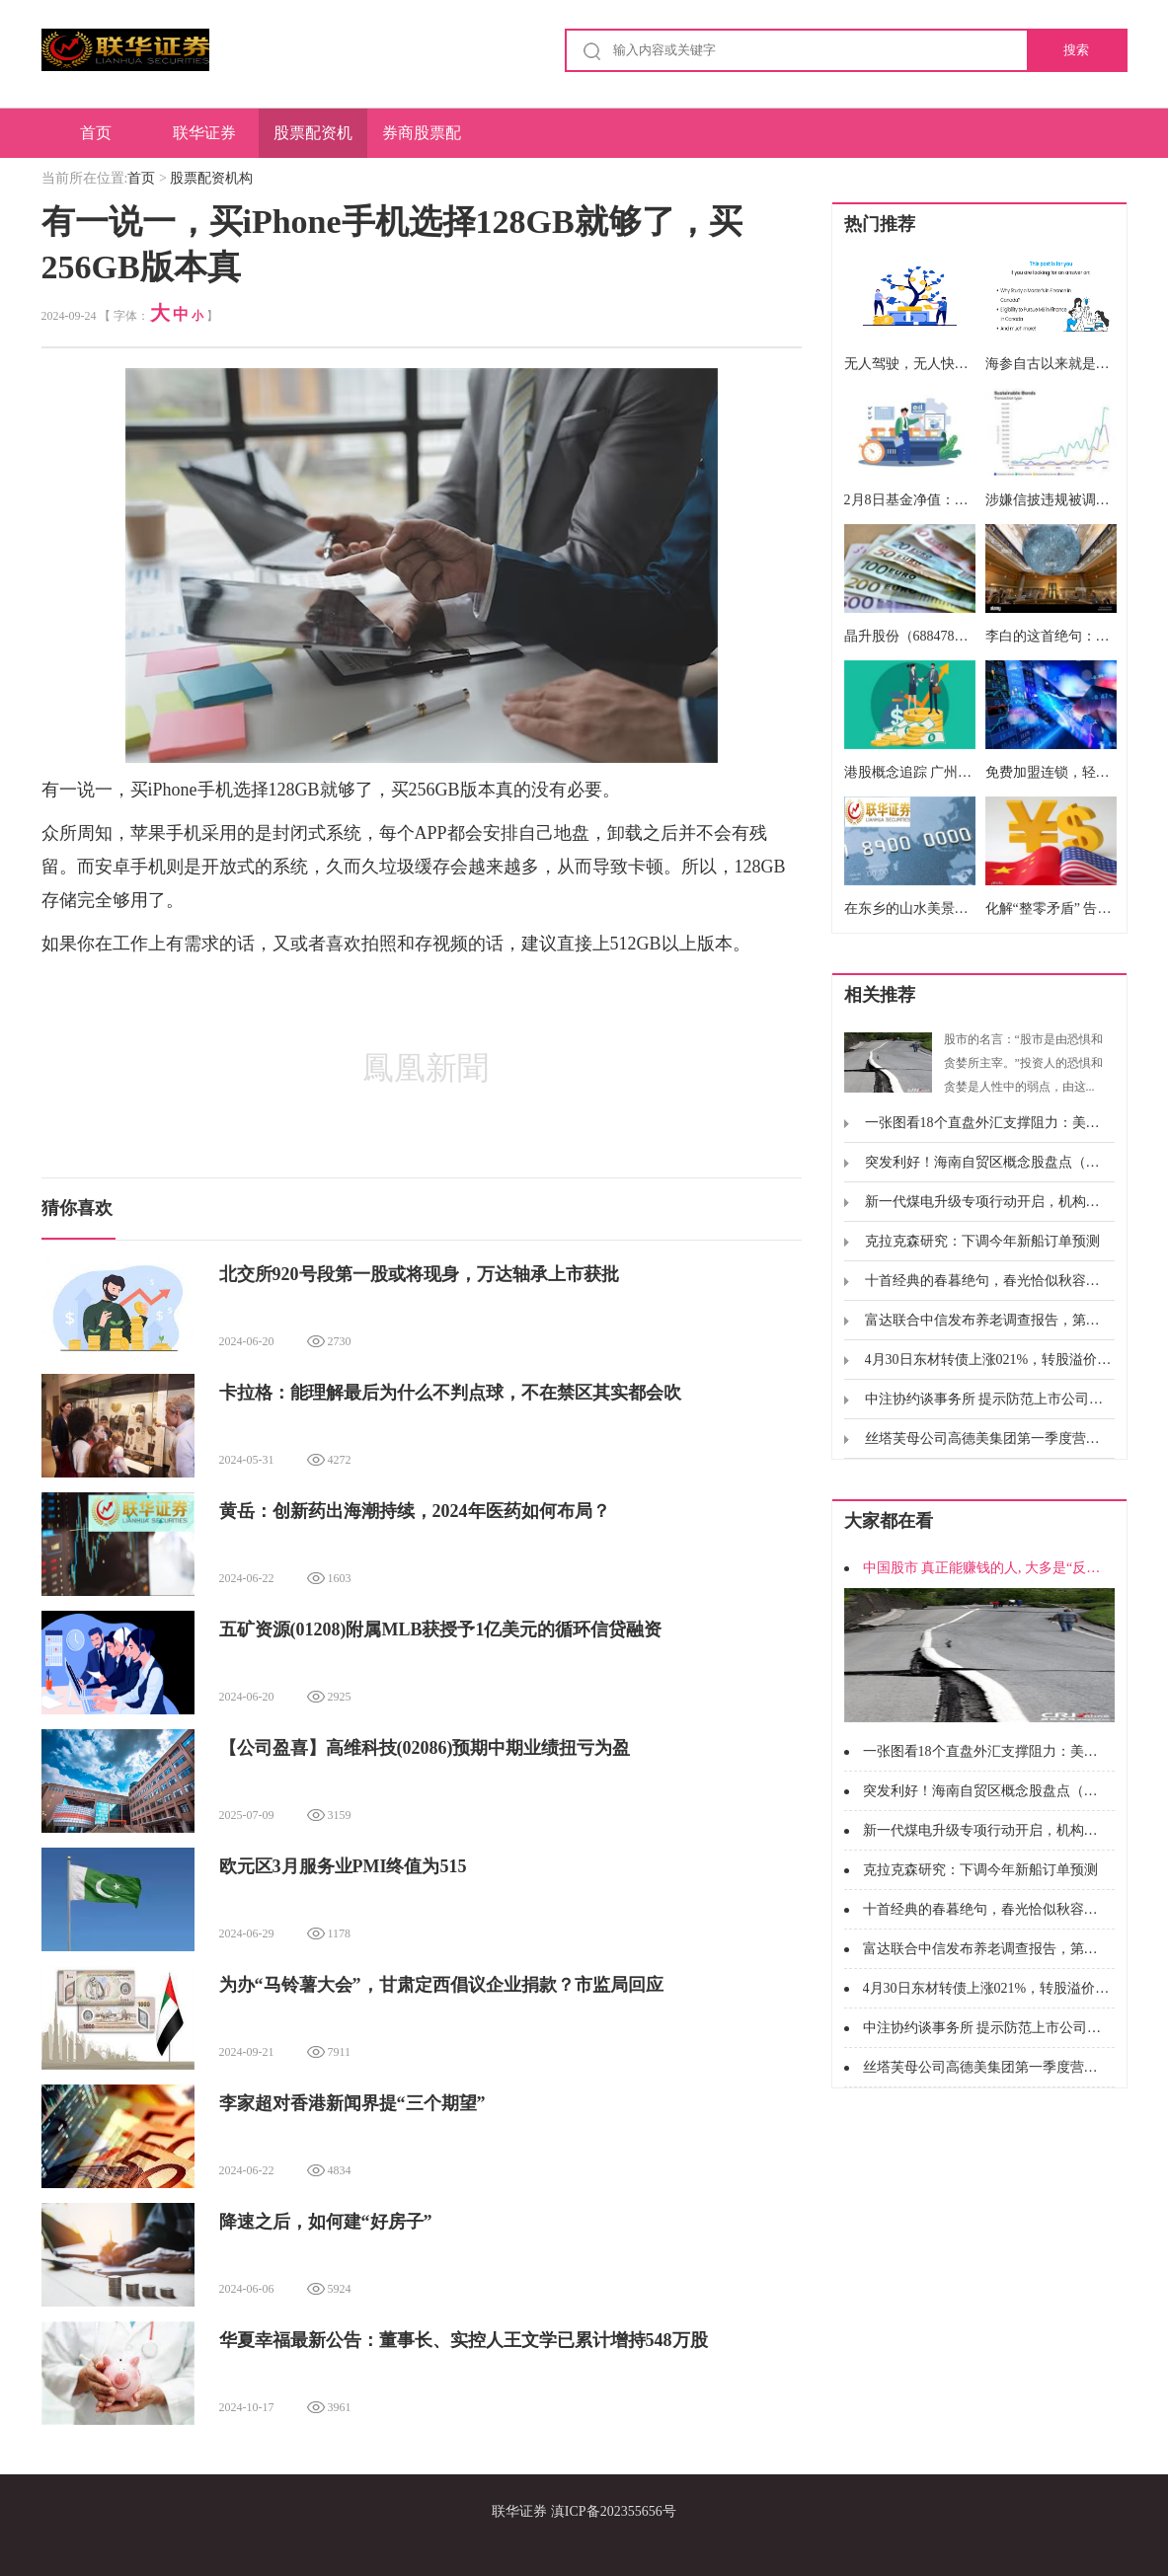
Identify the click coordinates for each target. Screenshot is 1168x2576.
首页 (96, 132)
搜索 (1076, 49)
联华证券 (204, 132)
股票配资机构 (312, 141)
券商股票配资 (421, 141)
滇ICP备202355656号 (613, 2511)
